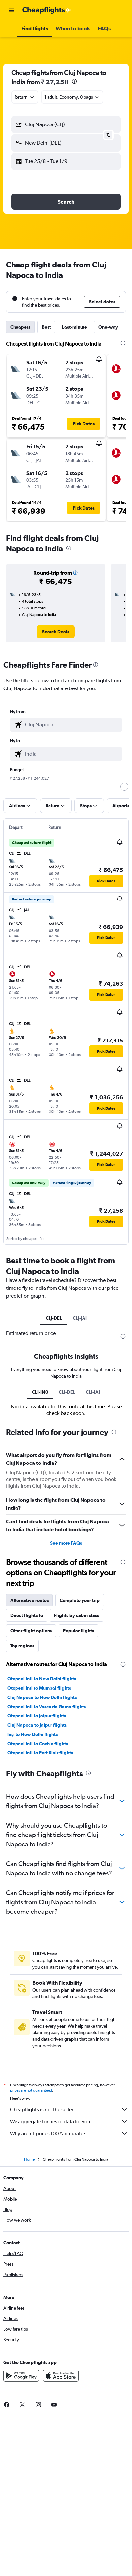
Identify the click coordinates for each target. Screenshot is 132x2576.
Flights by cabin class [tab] (76, 1615)
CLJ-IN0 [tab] (40, 1391)
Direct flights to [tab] (26, 1615)
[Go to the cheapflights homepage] (46, 10)
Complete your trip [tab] (80, 1600)
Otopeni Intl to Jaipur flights (36, 1715)
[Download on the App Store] (61, 2376)
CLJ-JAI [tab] (80, 1318)
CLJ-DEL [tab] (54, 1318)
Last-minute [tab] (74, 327)
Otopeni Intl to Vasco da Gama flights (46, 1706)
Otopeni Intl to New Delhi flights (41, 1678)
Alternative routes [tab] (29, 1600)
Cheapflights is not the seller (69, 2109)
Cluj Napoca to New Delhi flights (42, 1697)
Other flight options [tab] (31, 1630)
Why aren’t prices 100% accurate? (69, 2133)
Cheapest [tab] (20, 327)
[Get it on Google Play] (21, 2376)
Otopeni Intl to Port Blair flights (40, 1752)
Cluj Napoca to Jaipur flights (37, 1725)
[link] (56, 631)
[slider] (124, 787)
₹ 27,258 (55, 82)
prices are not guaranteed (31, 2090)
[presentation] (74, 81)
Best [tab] (46, 327)
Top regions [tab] (22, 1645)
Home (29, 2159)
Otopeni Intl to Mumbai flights (39, 1688)
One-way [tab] (108, 327)
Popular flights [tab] (78, 1630)
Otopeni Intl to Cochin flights (37, 1743)
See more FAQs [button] (66, 1543)
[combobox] (24, 97)
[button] (11, 10)
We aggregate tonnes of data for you (69, 2121)
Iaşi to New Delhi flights (32, 1734)
